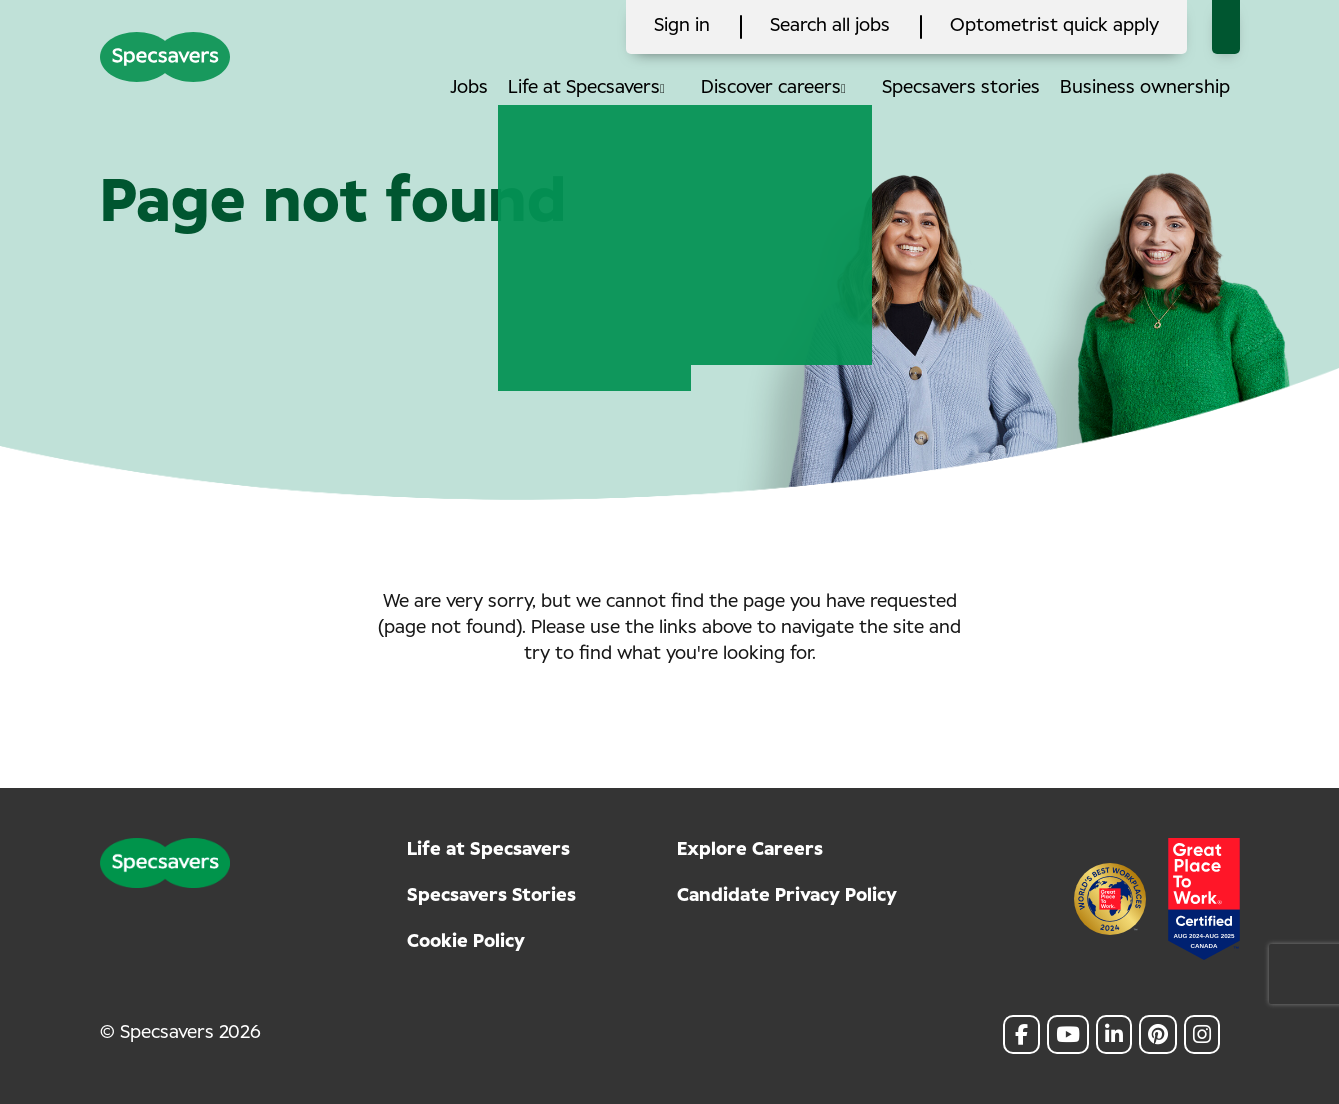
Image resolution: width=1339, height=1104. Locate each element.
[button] (679, 88)
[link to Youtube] (1068, 1034)
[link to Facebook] (1021, 1034)
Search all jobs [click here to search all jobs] (830, 26)
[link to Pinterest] (1158, 1034)
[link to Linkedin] (1114, 1034)
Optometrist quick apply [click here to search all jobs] (1054, 26)
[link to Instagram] (1202, 1034)
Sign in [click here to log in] (682, 26)
